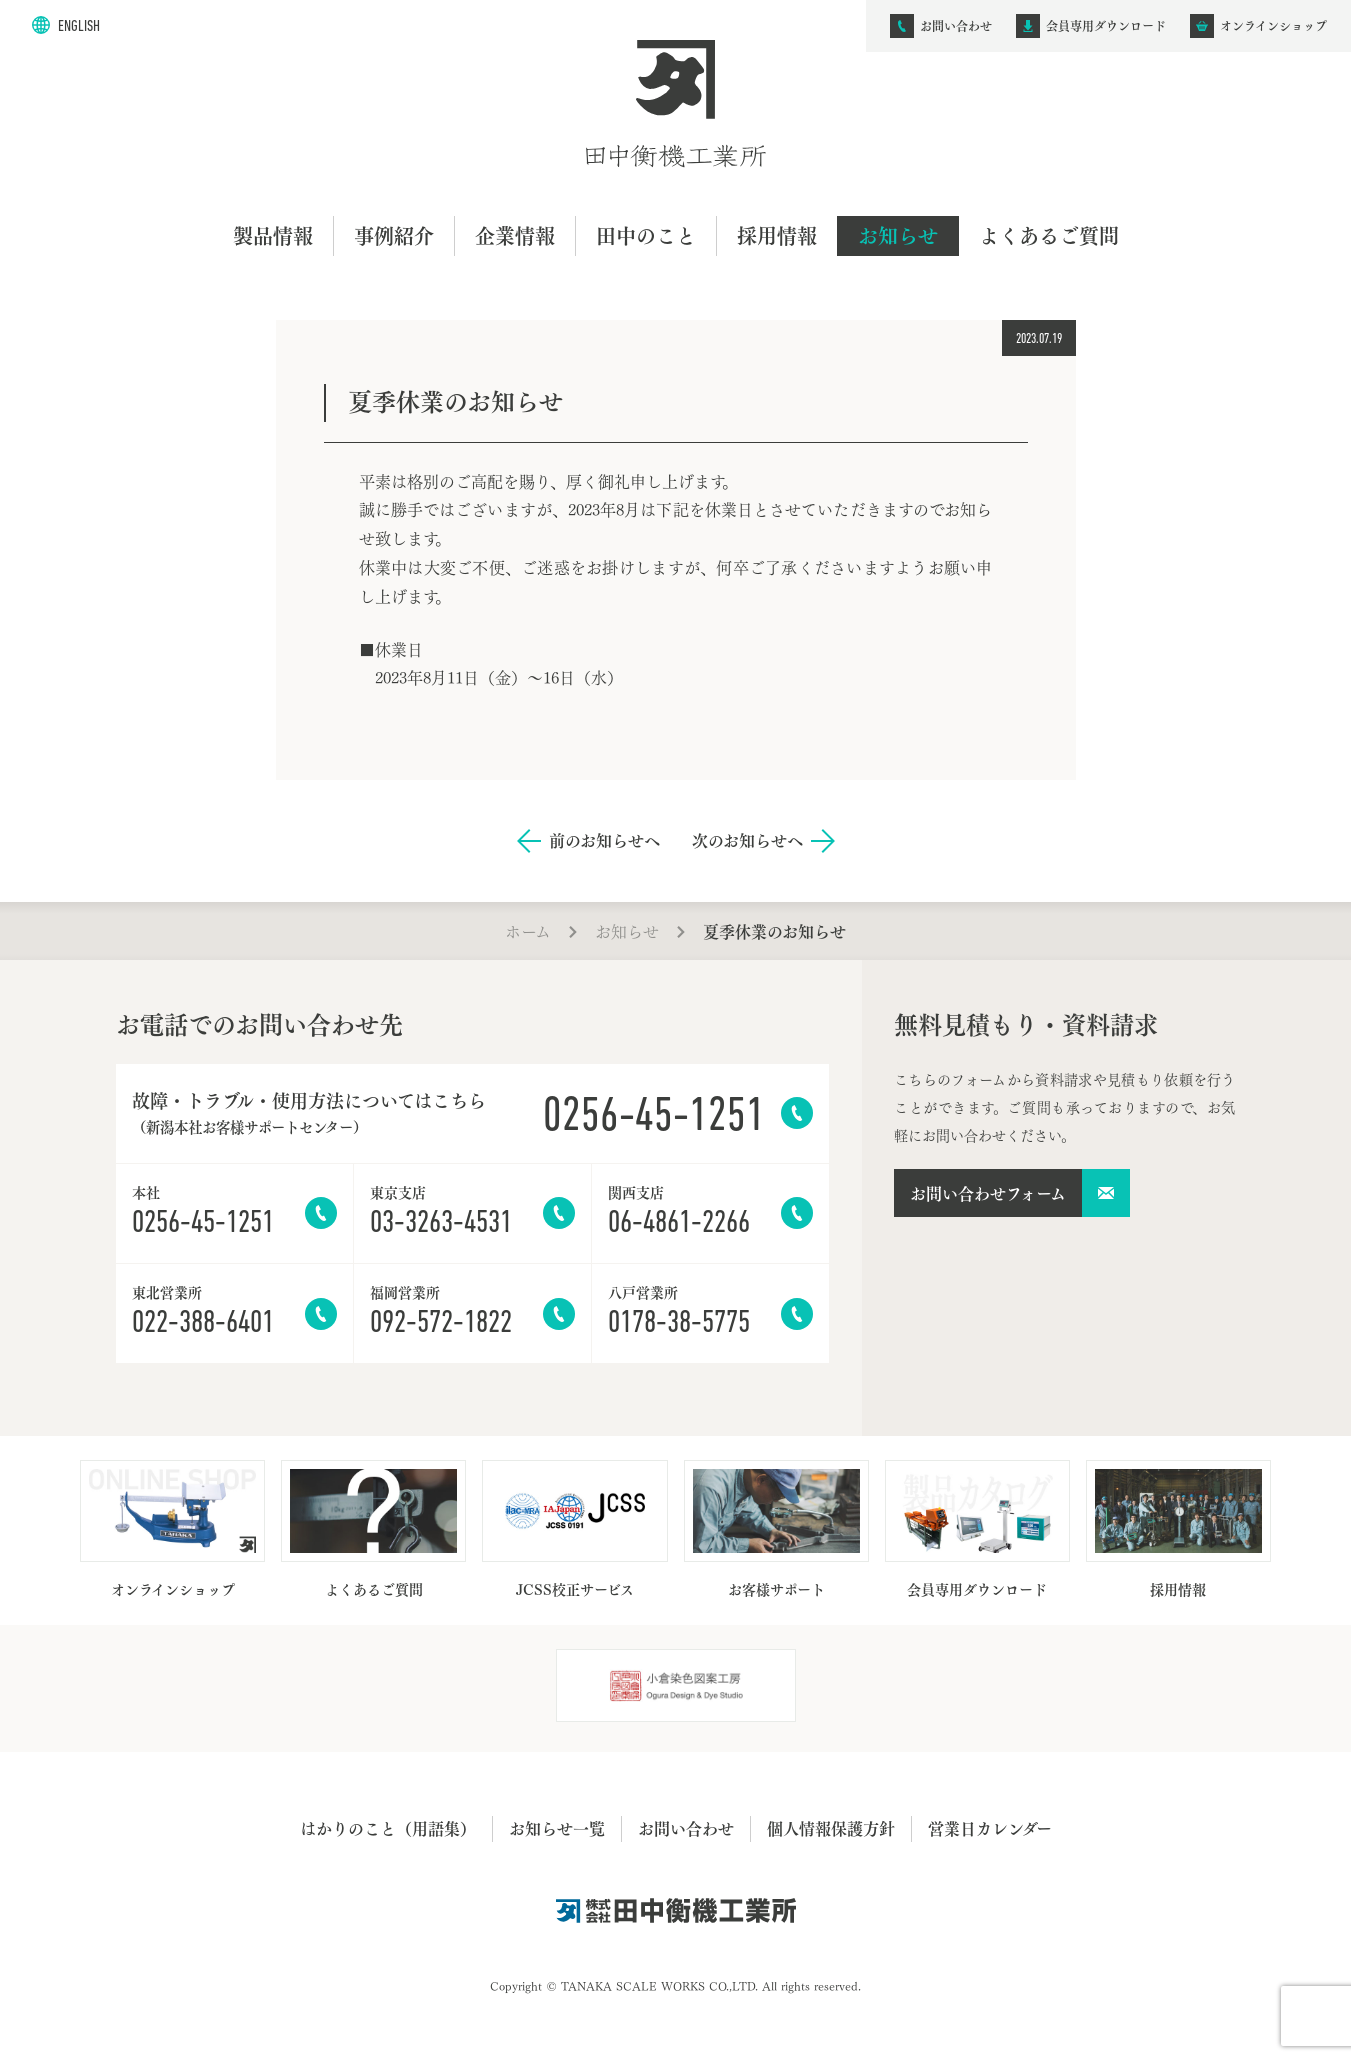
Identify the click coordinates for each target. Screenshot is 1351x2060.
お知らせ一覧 (557, 1828)
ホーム (528, 930)
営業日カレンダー (990, 1828)
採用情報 (777, 235)
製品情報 (273, 235)
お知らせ (898, 235)
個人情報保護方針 (831, 1828)
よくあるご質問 (1049, 235)
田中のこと (646, 235)
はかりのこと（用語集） (388, 1828)
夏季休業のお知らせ (774, 931)
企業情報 (515, 235)
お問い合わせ (686, 1828)
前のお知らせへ (604, 840)
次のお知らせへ (747, 840)
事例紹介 (394, 235)
